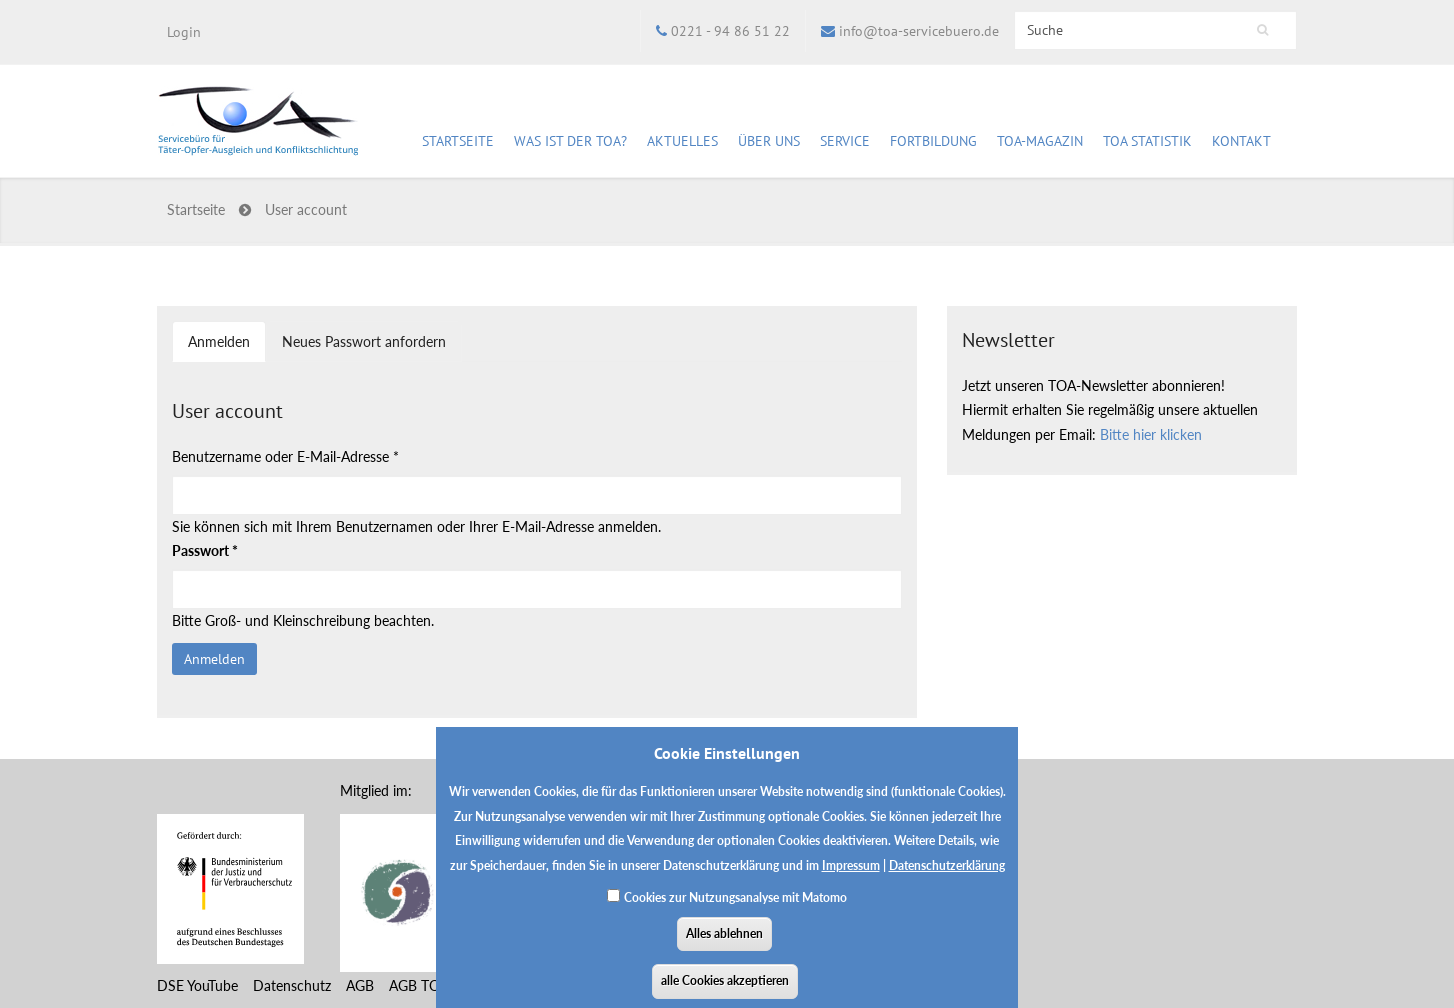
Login (184, 32)
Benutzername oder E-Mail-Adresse (285, 456)
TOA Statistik (1147, 144)
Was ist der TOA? (570, 141)
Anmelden (227, 347)
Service (845, 144)
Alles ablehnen (724, 946)
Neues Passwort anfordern (364, 341)
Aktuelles (682, 144)
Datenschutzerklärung (947, 878)
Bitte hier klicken (1151, 434)
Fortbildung (933, 144)
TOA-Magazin (1040, 144)
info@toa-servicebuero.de (919, 31)
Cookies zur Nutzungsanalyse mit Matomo (735, 910)
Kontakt (1241, 141)
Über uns (769, 144)
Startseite (458, 141)
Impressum (851, 878)
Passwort (205, 550)
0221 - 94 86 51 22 (730, 31)
